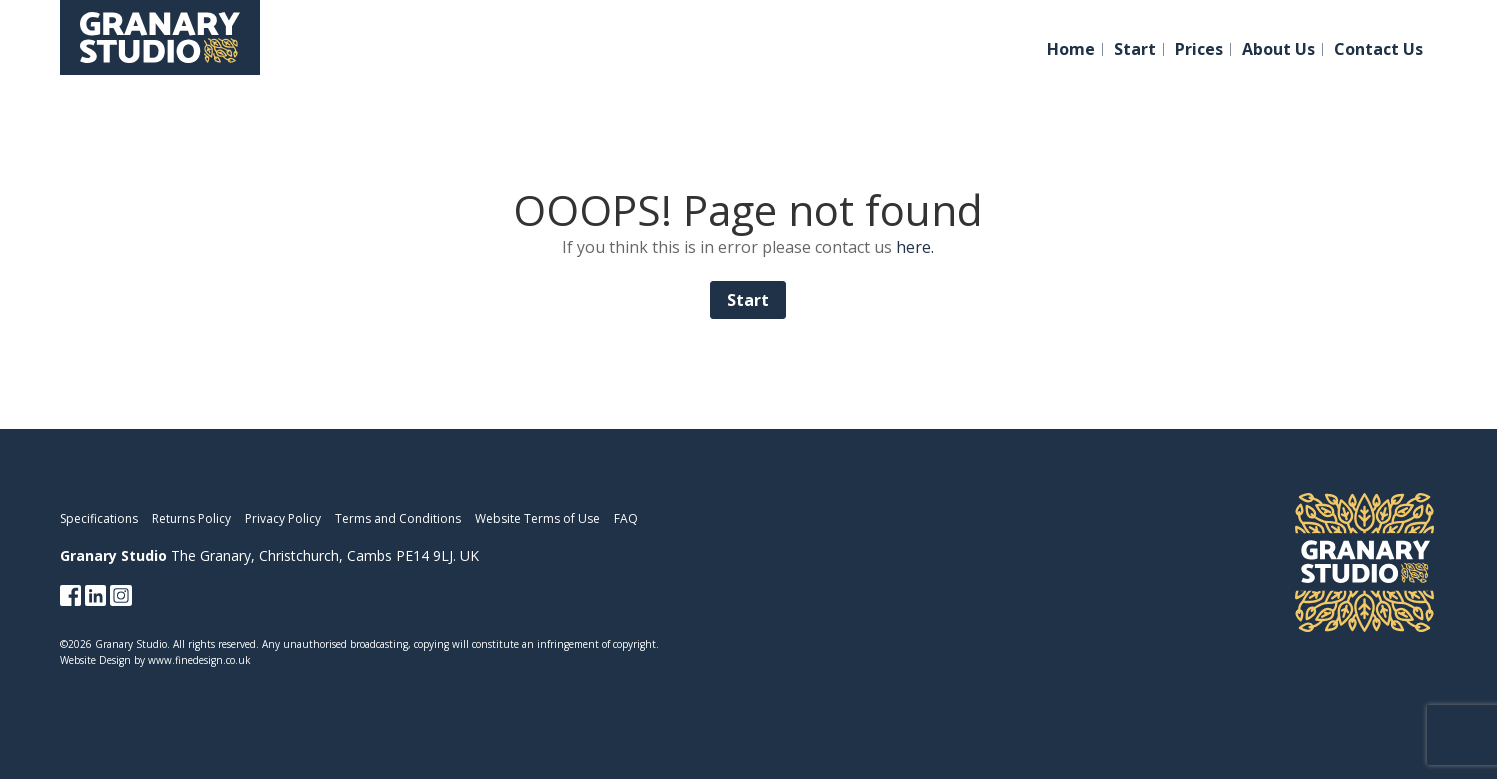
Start (1135, 49)
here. (915, 247)
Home (1071, 49)
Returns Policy (191, 518)
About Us (1278, 49)
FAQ (626, 518)
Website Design (95, 660)
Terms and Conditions (398, 518)
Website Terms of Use (537, 518)
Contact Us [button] (1378, 49)
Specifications (99, 518)
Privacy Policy (283, 518)
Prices (1199, 49)
